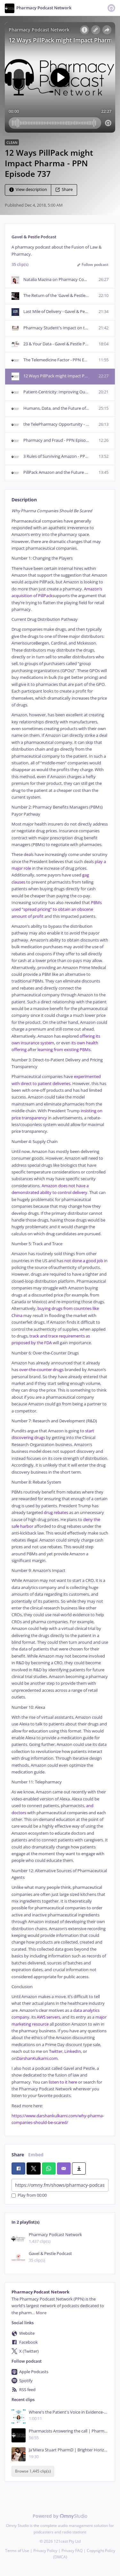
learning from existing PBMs (64, 1049)
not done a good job (83, 1260)
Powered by (60, 2516)
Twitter (55, 2051)
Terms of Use (17, 2550)
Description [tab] (24, 500)
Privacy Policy (45, 2550)
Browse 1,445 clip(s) (33, 2471)
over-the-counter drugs (41, 1369)
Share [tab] (18, 2155)
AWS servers (48, 2017)
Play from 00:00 (29, 2195)
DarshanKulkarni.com (37, 2058)
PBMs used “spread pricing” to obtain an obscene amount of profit (57, 909)
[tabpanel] (60, 1316)
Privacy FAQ (72, 2550)
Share (64, 189)
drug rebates (56, 1512)
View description (28, 189)
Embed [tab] (36, 2155)
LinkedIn (72, 2051)
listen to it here (63, 2082)
